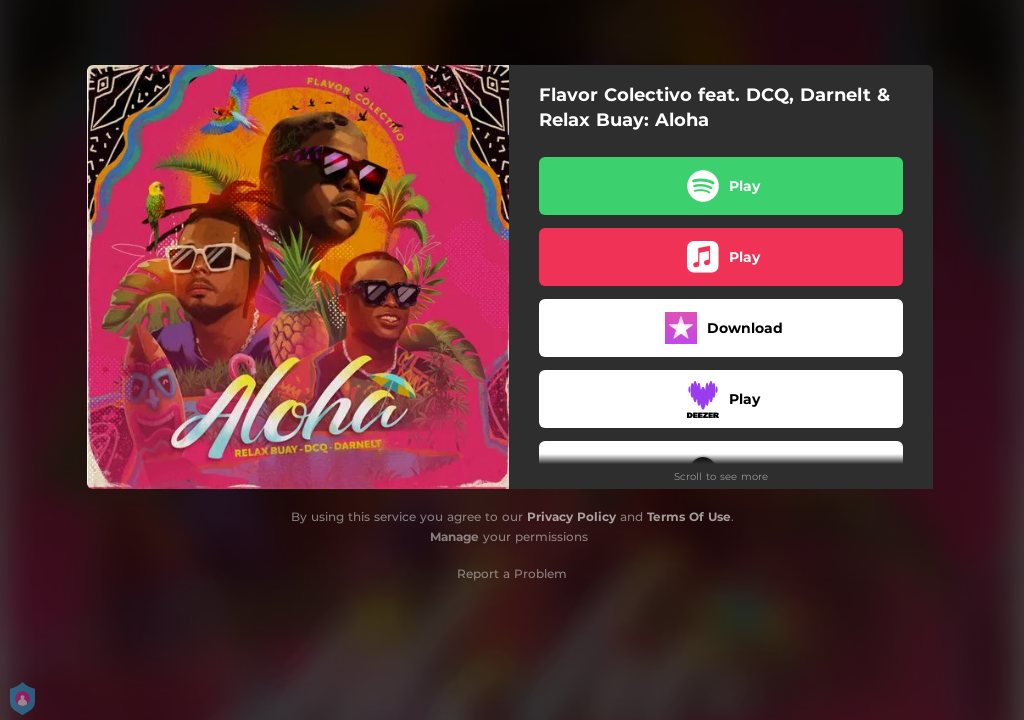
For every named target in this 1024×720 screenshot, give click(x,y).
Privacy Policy (571, 516)
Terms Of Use (689, 516)
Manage (454, 536)
